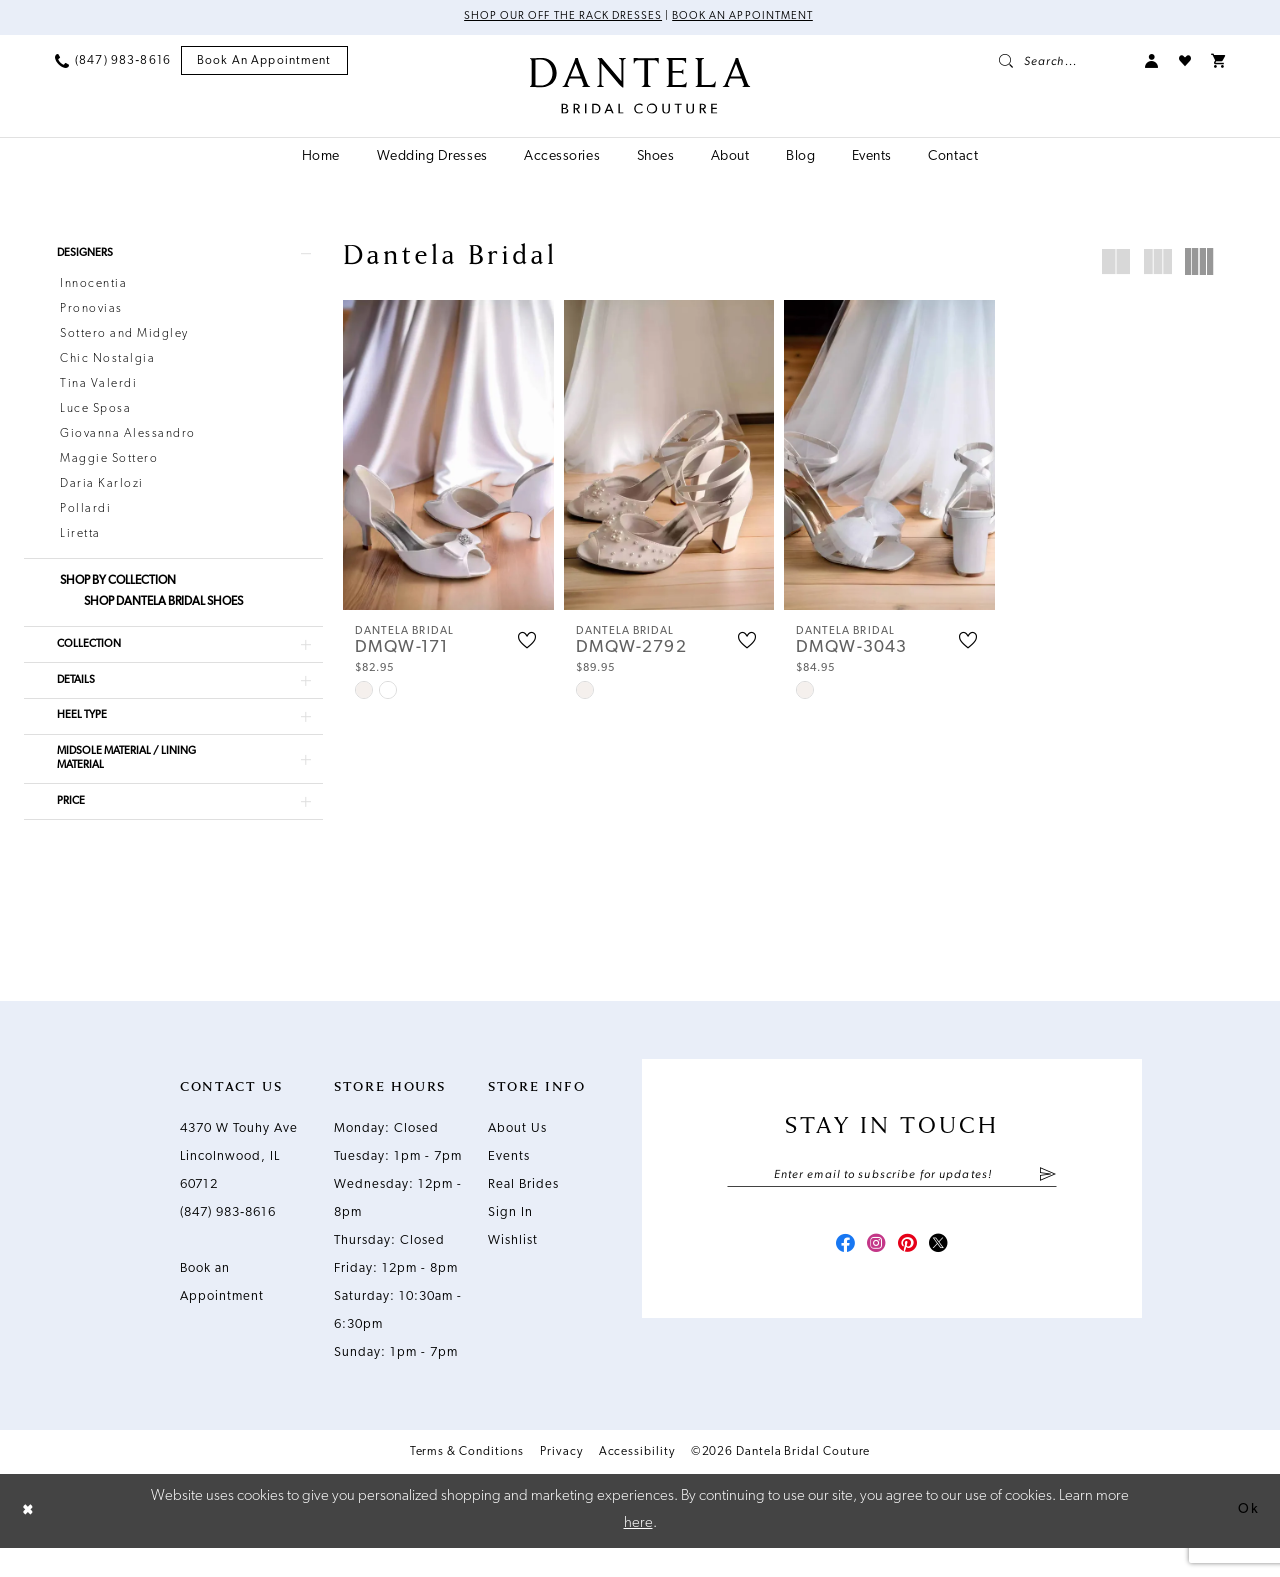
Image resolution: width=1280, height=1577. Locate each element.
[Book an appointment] (264, 62)
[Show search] (1062, 62)
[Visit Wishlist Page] (1185, 62)
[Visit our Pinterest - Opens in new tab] (910, 1278)
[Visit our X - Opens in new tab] (946, 1278)
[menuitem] (113, 62)
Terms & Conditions (467, 1481)
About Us (517, 1157)
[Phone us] (113, 62)
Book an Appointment (749, 18)
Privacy (561, 1481)
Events (509, 1185)
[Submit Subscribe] (1047, 1205)
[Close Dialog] (30, 1540)
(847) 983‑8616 (228, 1241)
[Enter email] (892, 1205)
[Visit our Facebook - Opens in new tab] (838, 1278)
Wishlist (513, 1269)
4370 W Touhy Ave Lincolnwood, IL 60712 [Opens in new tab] (239, 1185)
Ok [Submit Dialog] (1247, 1539)
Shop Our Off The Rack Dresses (556, 18)
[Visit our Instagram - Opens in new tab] (874, 1278)
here (638, 1552)
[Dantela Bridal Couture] (640, 87)
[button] (1152, 62)
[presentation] (448, 456)
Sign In (510, 1241)
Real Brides (523, 1213)
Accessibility (637, 1481)
